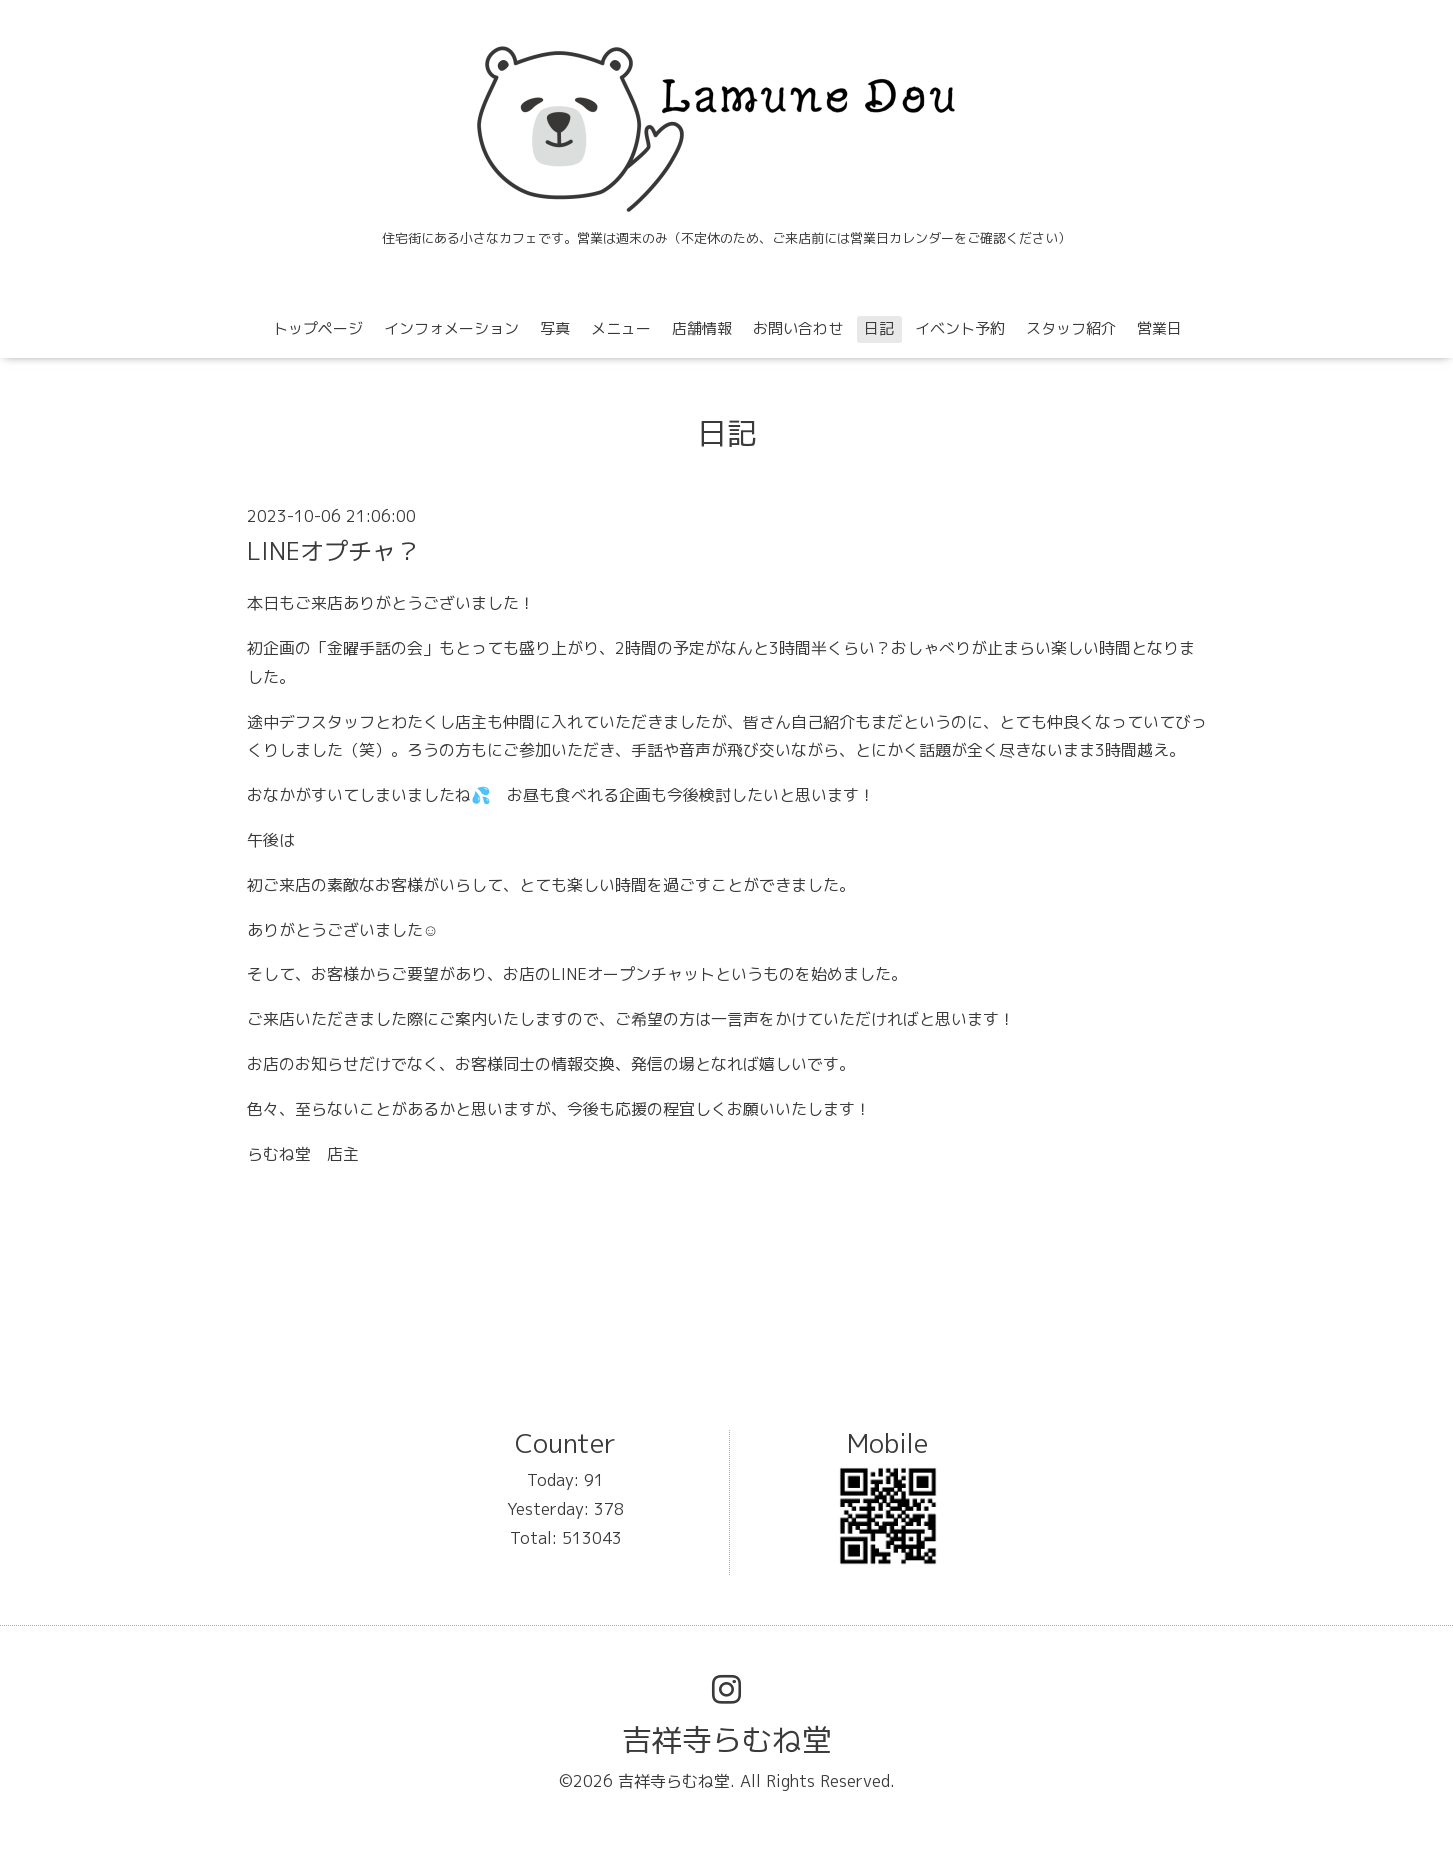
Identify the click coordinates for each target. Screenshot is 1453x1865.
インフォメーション (451, 328)
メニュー (621, 328)
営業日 (1159, 328)
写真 (555, 328)
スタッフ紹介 (1071, 328)
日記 (879, 328)
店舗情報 (702, 328)
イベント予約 (960, 328)
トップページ (318, 328)
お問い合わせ (798, 328)
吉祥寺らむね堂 (727, 1740)
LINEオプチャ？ (333, 551)
